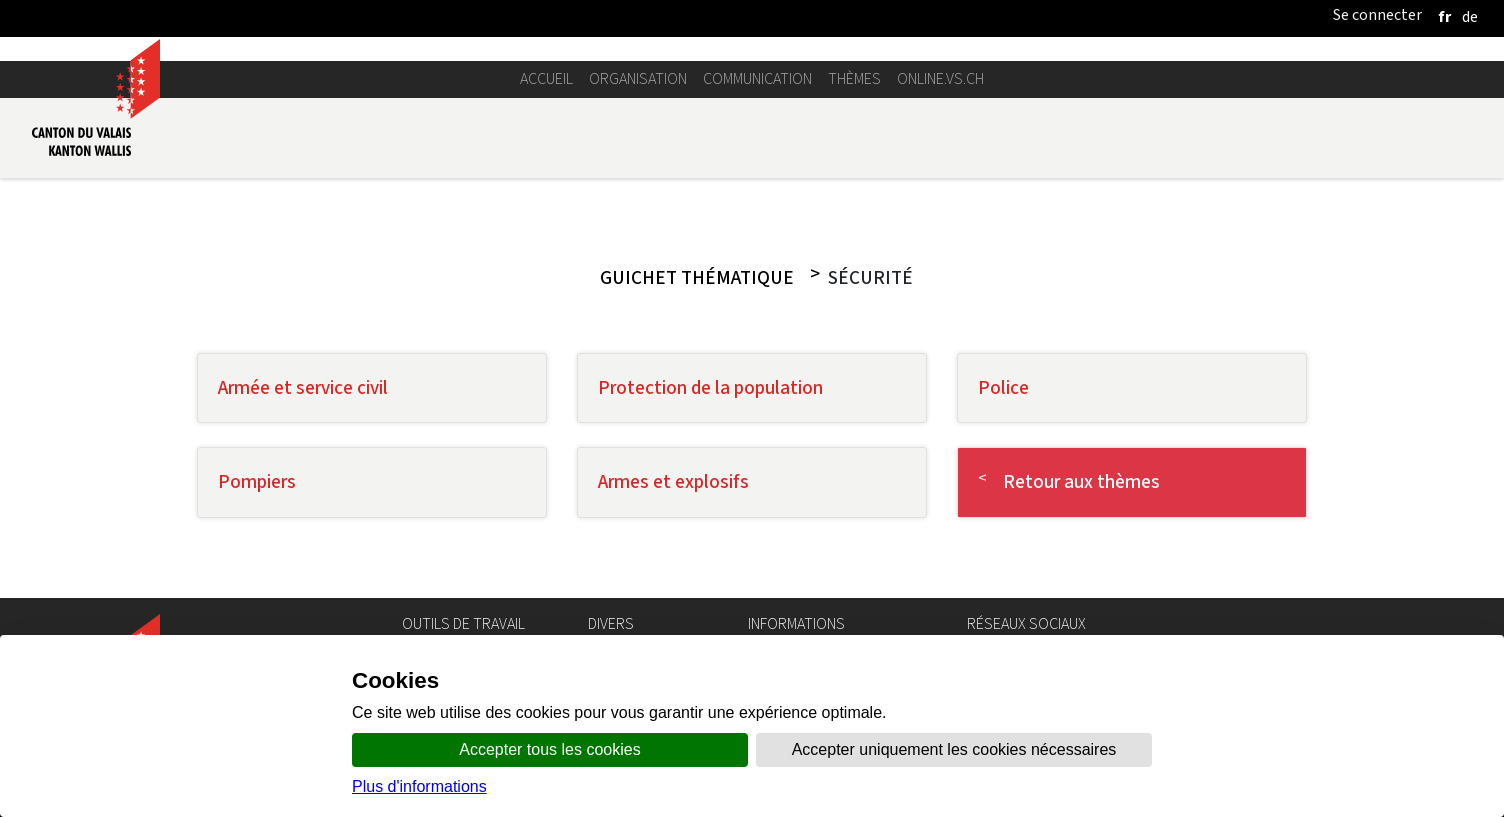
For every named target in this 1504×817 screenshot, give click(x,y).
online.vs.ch (940, 78)
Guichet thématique (697, 278)
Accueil (546, 78)
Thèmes (854, 78)
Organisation (638, 78)
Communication (757, 78)
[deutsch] (1470, 16)
